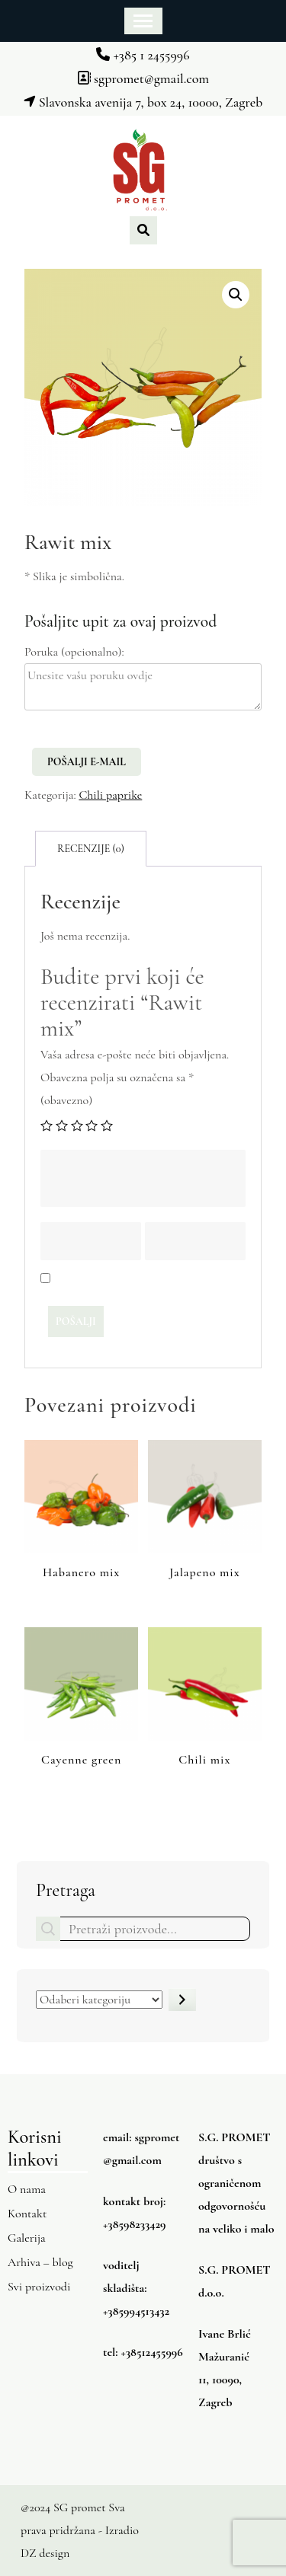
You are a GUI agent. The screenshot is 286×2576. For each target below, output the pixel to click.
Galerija (27, 2238)
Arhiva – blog (40, 2262)
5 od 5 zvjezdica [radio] (107, 1125)
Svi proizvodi (39, 2286)
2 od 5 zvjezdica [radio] (62, 1125)
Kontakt (27, 2213)
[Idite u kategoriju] (182, 1999)
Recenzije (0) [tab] (90, 848)
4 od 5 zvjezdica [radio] (91, 1125)
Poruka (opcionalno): (74, 651)
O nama (27, 2189)
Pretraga (65, 1890)
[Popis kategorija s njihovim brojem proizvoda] (99, 1999)
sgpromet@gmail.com (143, 78)
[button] (235, 294)
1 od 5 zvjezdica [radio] (46, 1125)
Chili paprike (110, 795)
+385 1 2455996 (142, 54)
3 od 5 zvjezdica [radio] (77, 1125)
